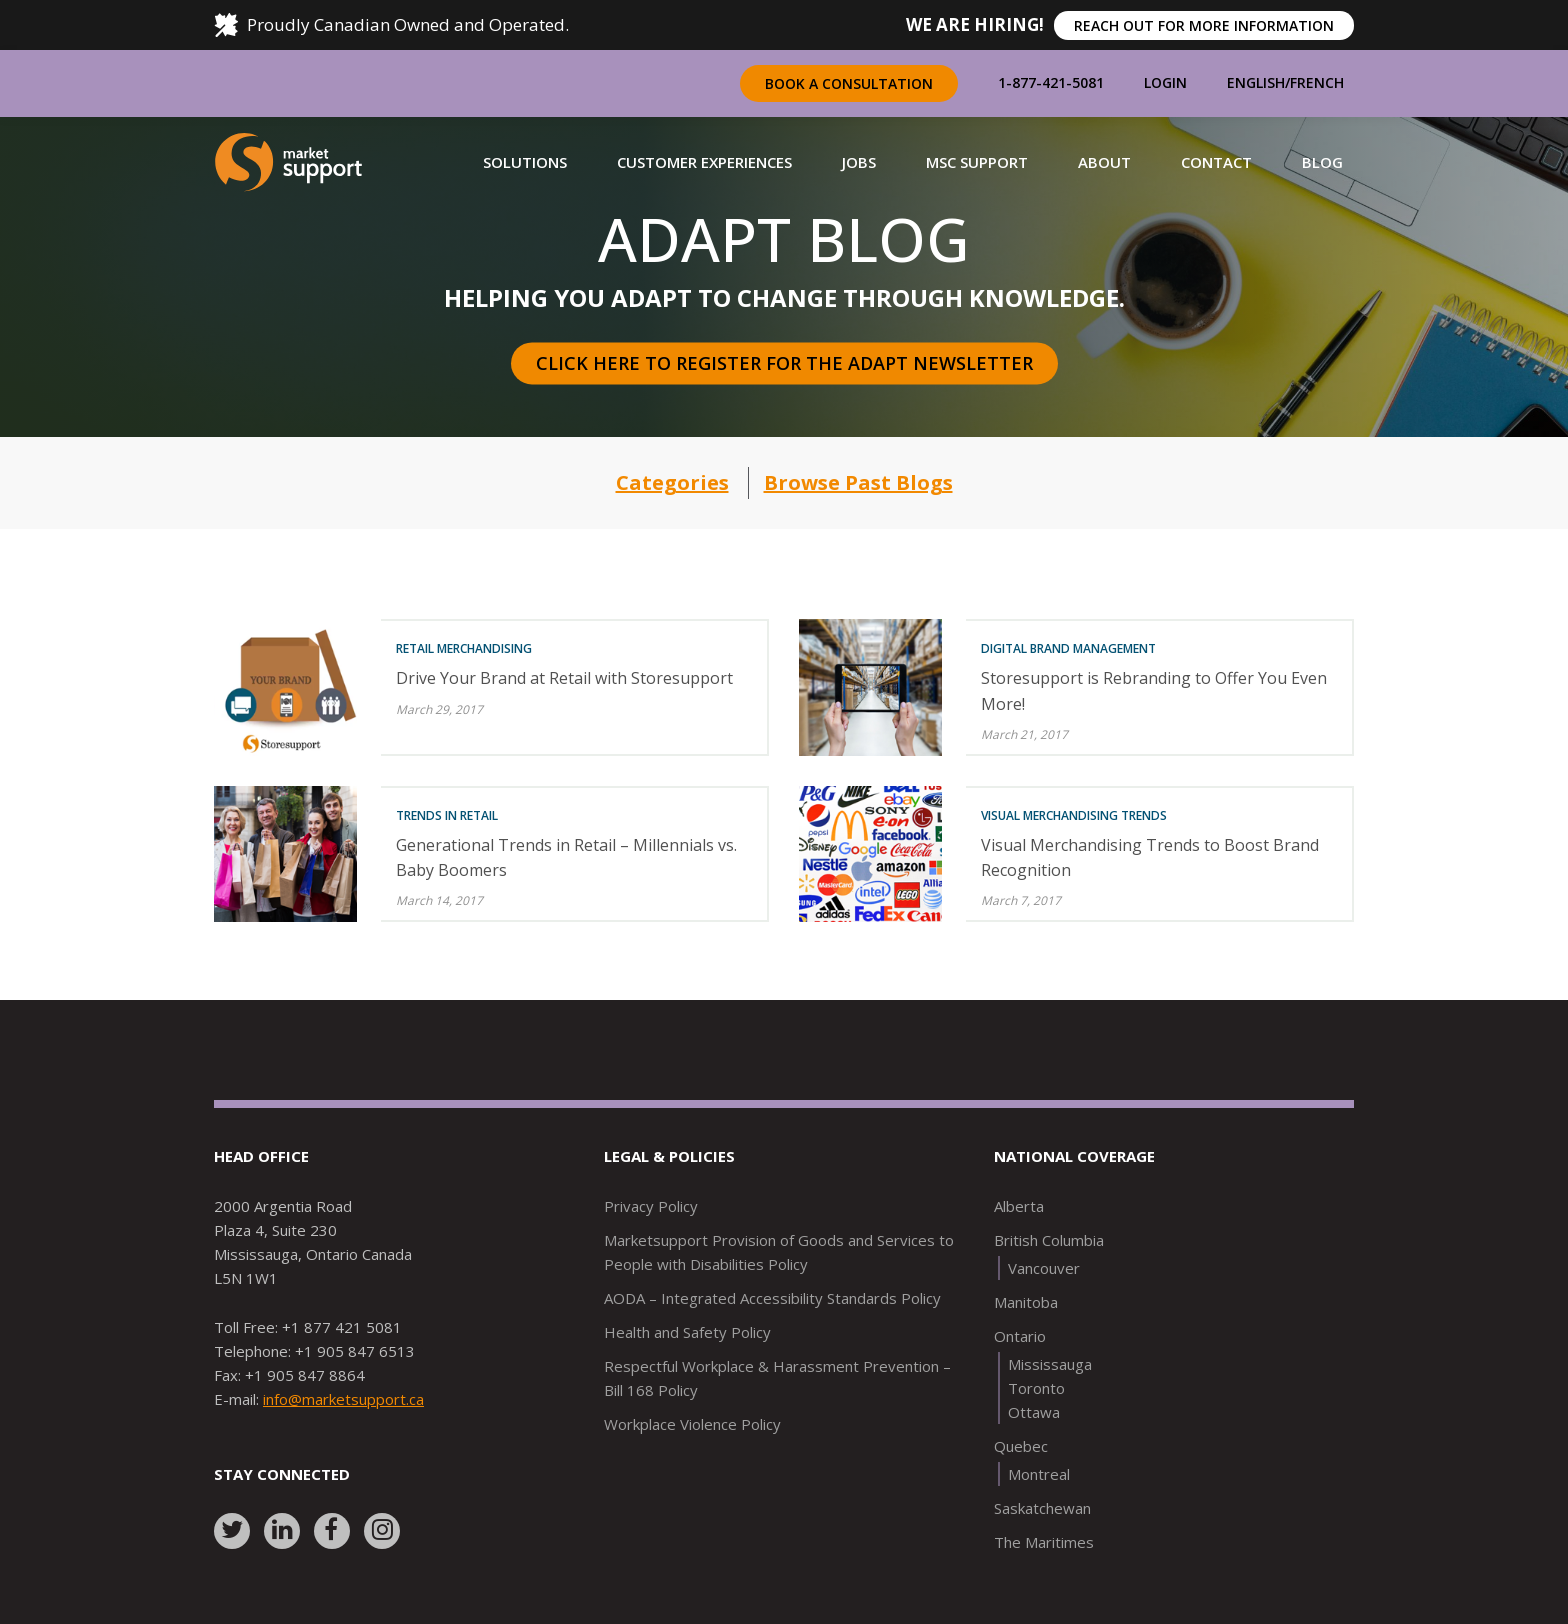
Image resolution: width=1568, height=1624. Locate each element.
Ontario (1020, 1336)
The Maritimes (1044, 1542)
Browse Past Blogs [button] (858, 482)
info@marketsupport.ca (343, 1399)
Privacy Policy (651, 1206)
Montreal (1039, 1474)
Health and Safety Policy (687, 1332)
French (1317, 82)
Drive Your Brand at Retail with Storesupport (564, 678)
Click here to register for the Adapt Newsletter (784, 363)
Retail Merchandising (464, 648)
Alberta (1019, 1206)
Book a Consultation (849, 83)
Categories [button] (672, 482)
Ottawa (1034, 1412)
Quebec (1021, 1446)
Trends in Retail (447, 815)
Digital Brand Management (1068, 648)
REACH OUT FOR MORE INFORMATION (1204, 25)
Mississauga (1050, 1364)
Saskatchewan (1042, 1508)
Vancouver (1044, 1268)
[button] (525, 162)
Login (1165, 82)
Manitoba (1026, 1302)
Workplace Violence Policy (692, 1424)
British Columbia (1049, 1240)
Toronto (1036, 1388)
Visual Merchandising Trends (1074, 815)
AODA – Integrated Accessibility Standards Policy (772, 1298)
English (1256, 82)
